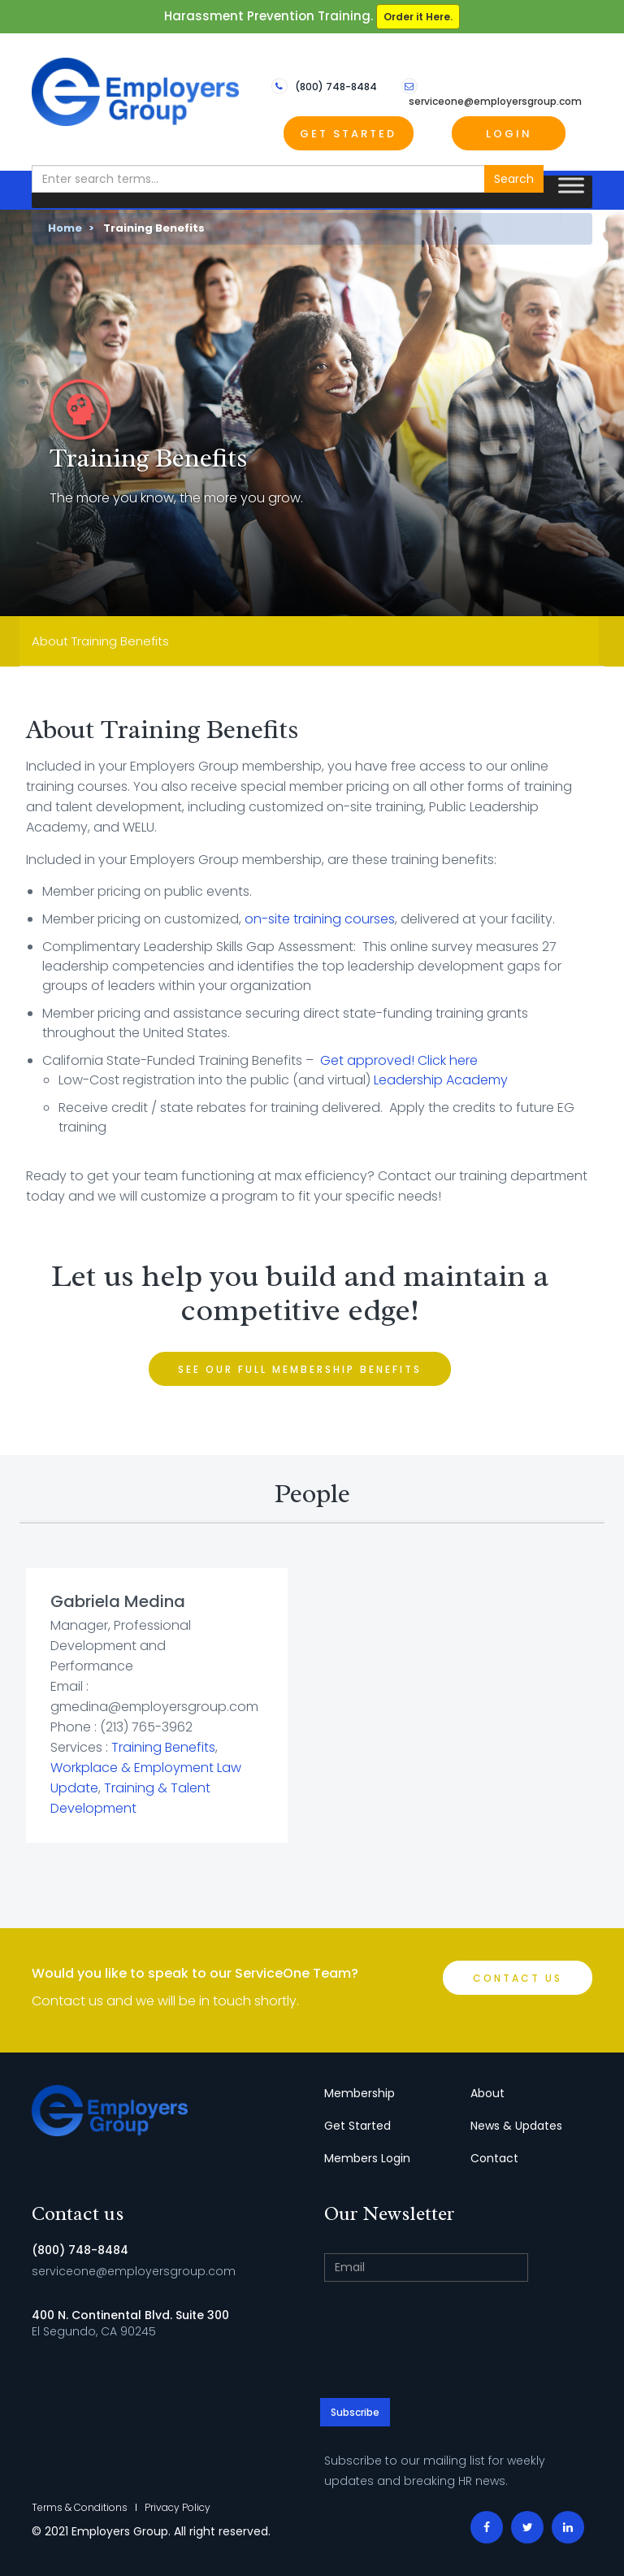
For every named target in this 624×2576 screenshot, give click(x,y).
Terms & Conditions (80, 2507)
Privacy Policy (177, 2507)
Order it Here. (418, 17)
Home (65, 228)
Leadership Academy (441, 1080)
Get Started (348, 133)
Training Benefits (163, 1747)
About (487, 2093)
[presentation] (458, 2342)
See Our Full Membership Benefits (300, 1369)
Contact (494, 2158)
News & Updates (516, 2126)
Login (509, 133)
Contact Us (517, 1978)
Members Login (367, 2158)
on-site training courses (320, 919)
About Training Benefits (100, 640)
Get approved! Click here (399, 1060)
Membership (359, 2093)
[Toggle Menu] (571, 185)
